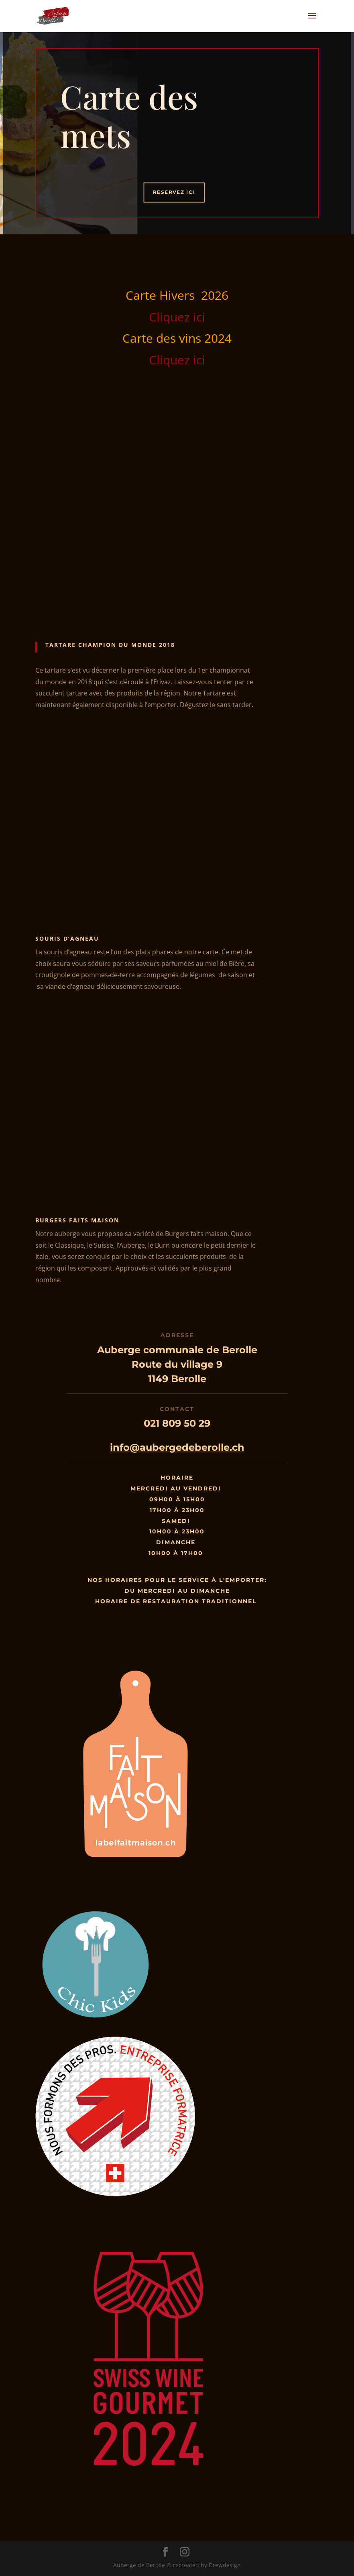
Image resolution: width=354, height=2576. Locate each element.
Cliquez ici (177, 317)
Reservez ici (174, 192)
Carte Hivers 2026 (177, 295)
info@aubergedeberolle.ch (177, 1447)
